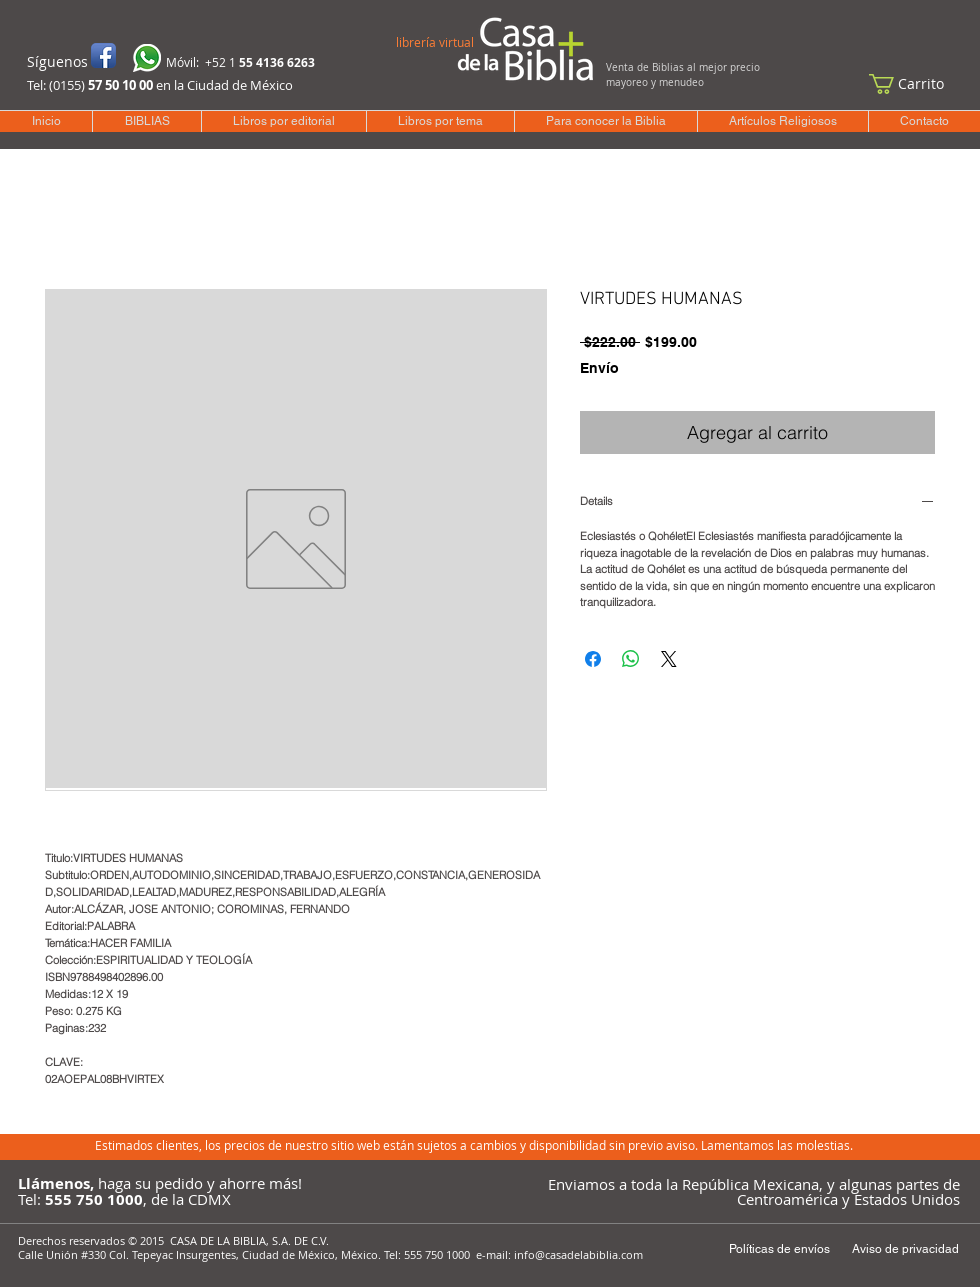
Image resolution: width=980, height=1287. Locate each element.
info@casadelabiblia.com (578, 1254)
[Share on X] (669, 659)
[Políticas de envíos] (779, 1249)
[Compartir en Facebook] (593, 659)
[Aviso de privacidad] (905, 1249)
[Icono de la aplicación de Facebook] (103, 55)
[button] (916, 84)
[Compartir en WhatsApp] (631, 659)
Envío (599, 368)
